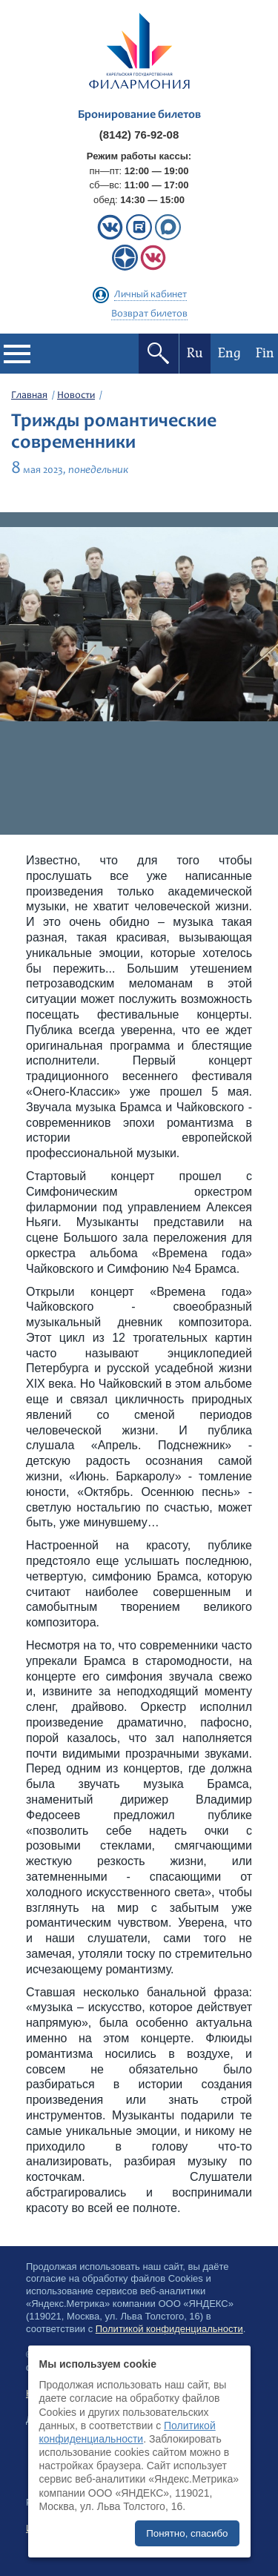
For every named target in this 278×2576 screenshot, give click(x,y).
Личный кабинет (150, 295)
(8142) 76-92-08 (139, 134)
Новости (76, 396)
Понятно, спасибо (187, 2533)
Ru (195, 353)
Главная (29, 396)
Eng (229, 353)
